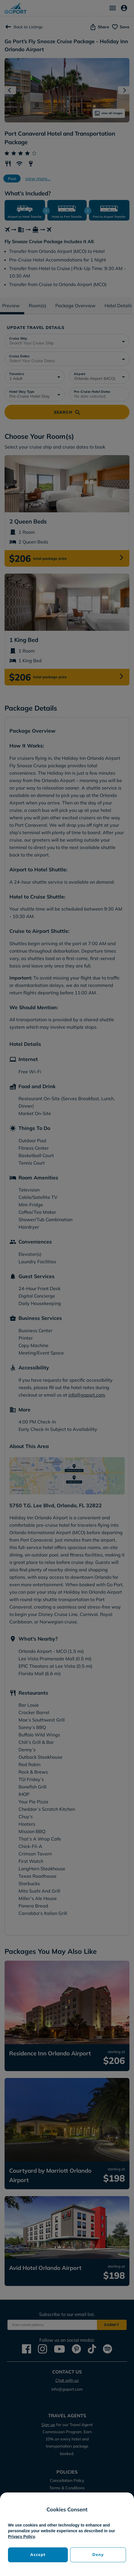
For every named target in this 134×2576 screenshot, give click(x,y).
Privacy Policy (21, 2536)
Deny (98, 2554)
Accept (38, 2554)
